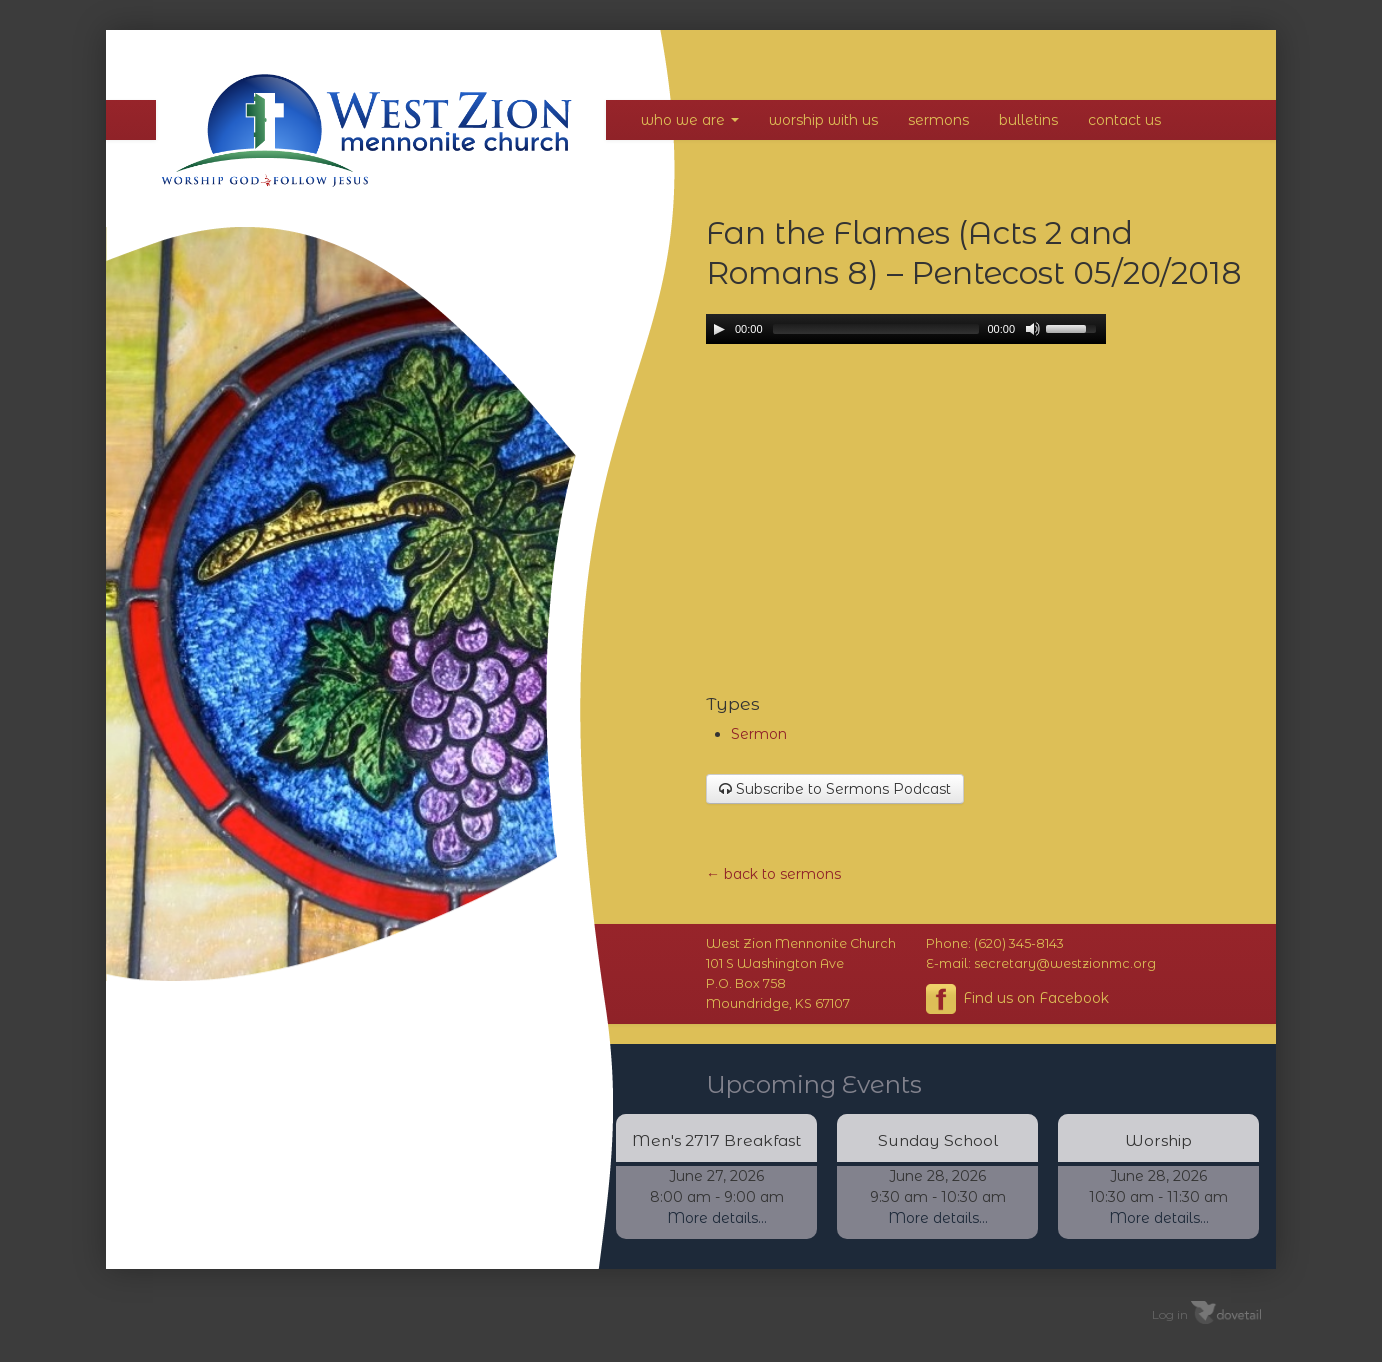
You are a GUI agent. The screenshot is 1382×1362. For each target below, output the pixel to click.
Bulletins (1028, 120)
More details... (717, 1218)
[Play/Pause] (719, 329)
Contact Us (1124, 120)
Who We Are (690, 120)
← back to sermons (773, 874)
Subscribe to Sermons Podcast (835, 789)
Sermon (759, 734)
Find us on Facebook (1017, 999)
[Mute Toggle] (1033, 329)
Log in (1170, 1313)
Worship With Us (823, 120)
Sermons (938, 120)
